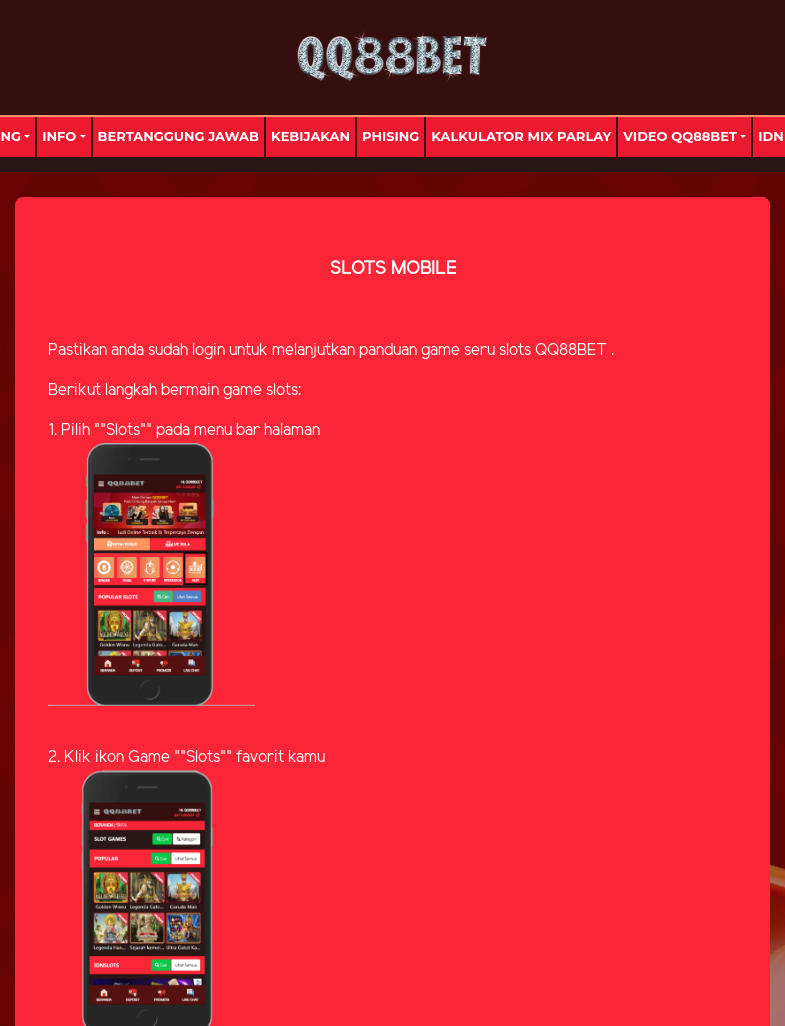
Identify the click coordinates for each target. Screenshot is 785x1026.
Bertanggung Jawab (178, 136)
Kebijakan (310, 136)
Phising (390, 136)
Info (59, 136)
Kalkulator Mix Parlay (521, 136)
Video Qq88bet (680, 136)
